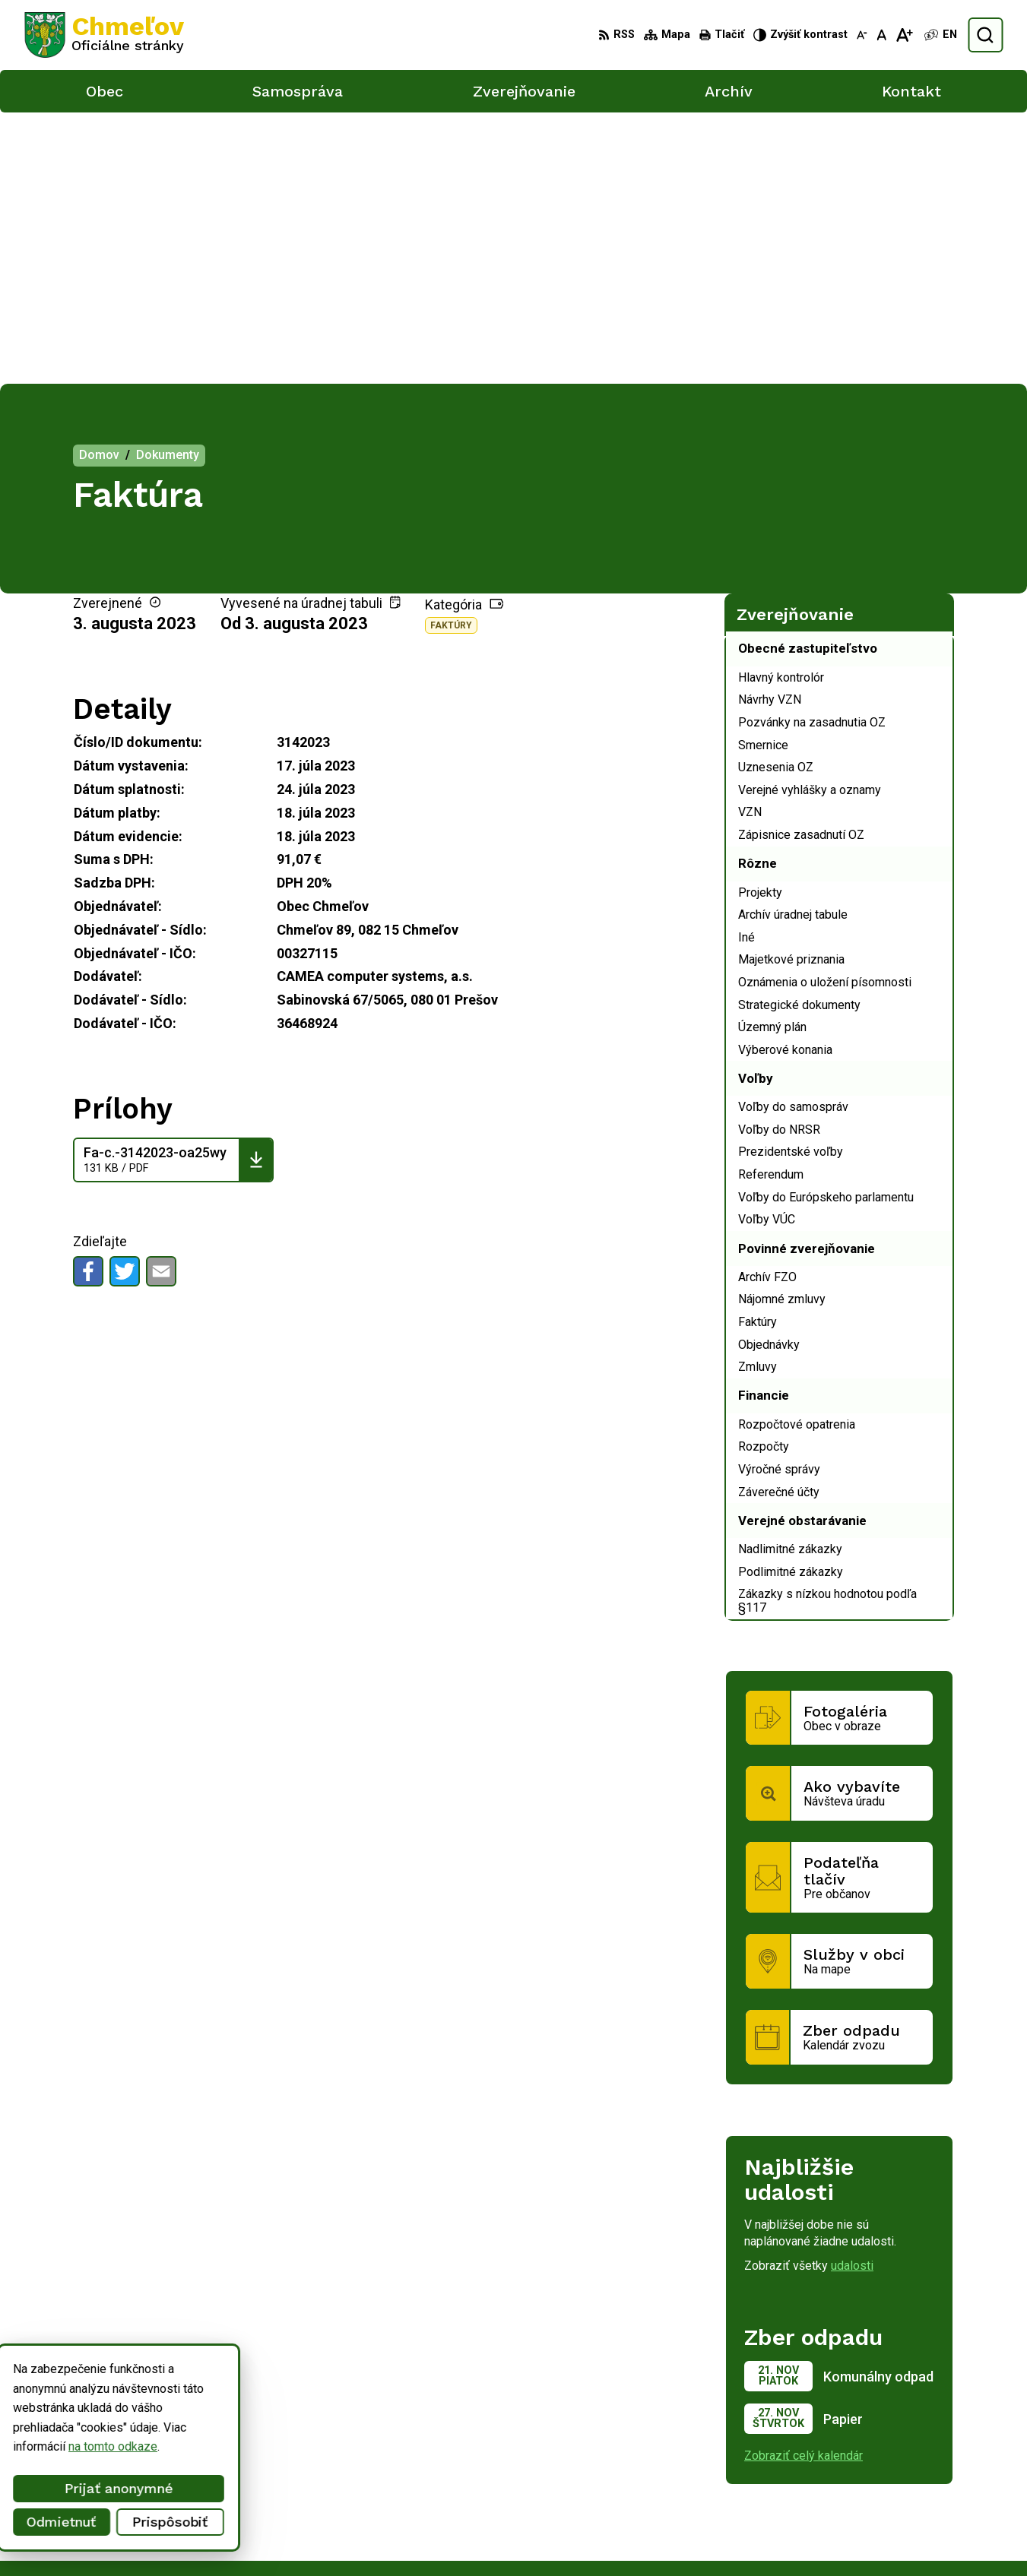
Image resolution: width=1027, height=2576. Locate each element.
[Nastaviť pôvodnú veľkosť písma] (881, 35)
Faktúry (451, 354)
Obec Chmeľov (153, 2402)
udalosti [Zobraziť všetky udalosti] (852, 1994)
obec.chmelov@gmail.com (906, 2516)
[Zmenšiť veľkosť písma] (862, 35)
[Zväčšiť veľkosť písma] (904, 35)
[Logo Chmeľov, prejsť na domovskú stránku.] (104, 35)
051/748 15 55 (877, 2499)
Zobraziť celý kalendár (803, 2184)
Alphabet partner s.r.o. (225, 2388)
